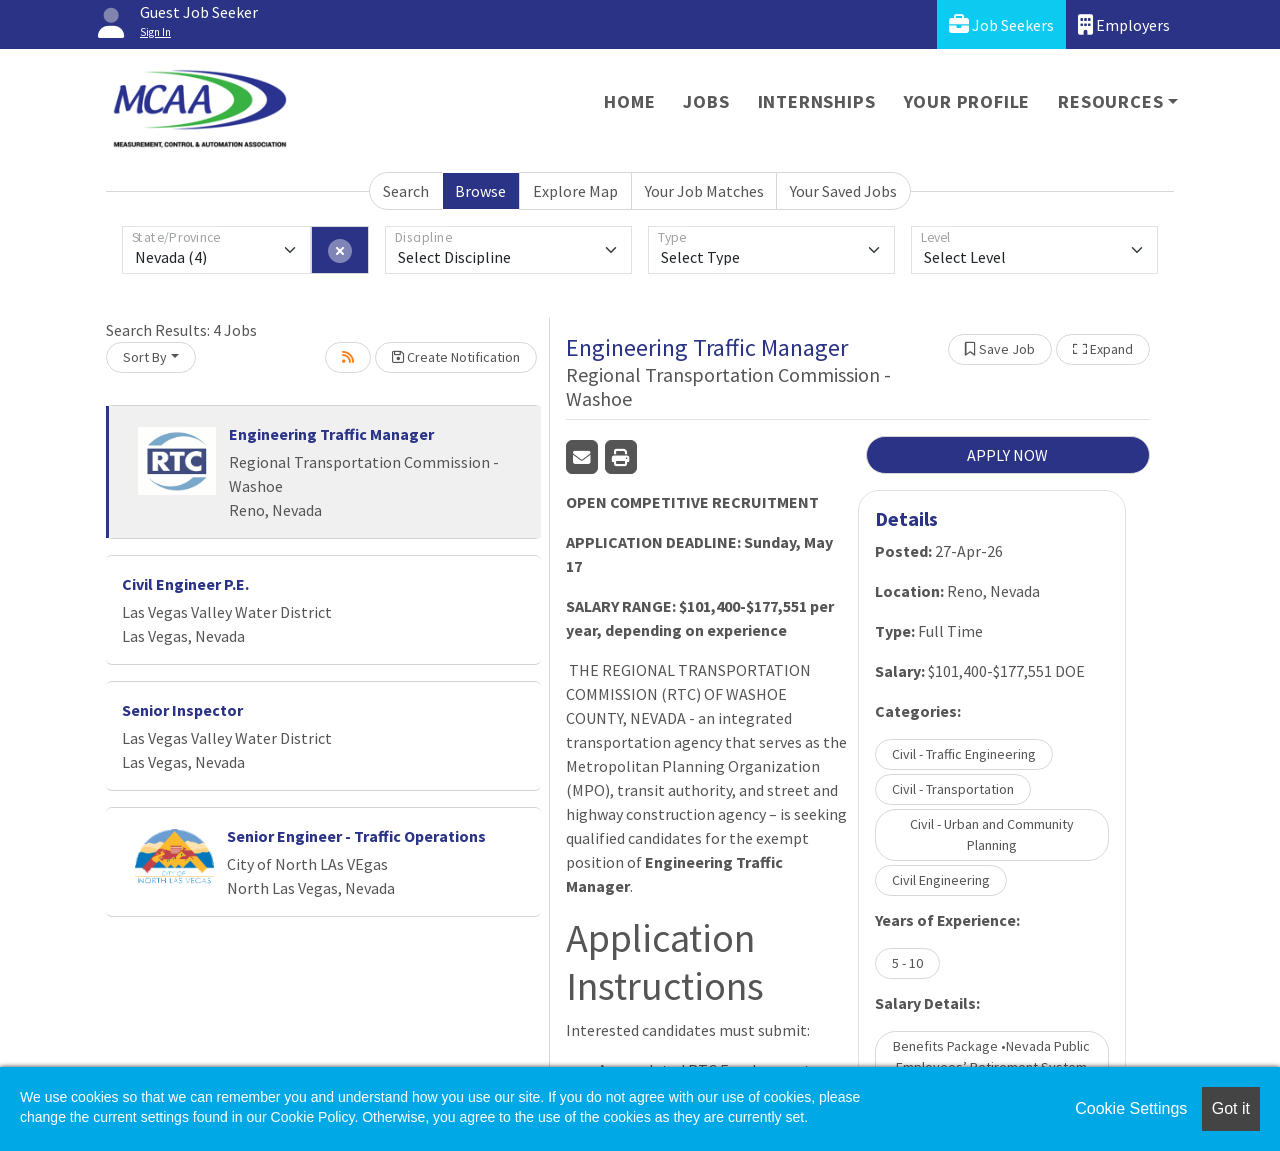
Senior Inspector (182, 710)
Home (629, 101)
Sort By (145, 357)
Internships (817, 101)
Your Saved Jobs (843, 191)
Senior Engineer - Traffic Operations (356, 836)
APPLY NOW (1007, 455)
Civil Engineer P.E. (185, 584)
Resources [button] (1110, 101)
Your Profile (967, 101)
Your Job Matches (704, 191)
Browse (480, 191)
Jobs (706, 101)
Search (406, 191)
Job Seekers (1001, 24)
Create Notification (456, 357)
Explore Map (575, 191)
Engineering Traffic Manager (331, 434)
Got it (1231, 1108)
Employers (1124, 24)
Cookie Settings (1131, 1108)
